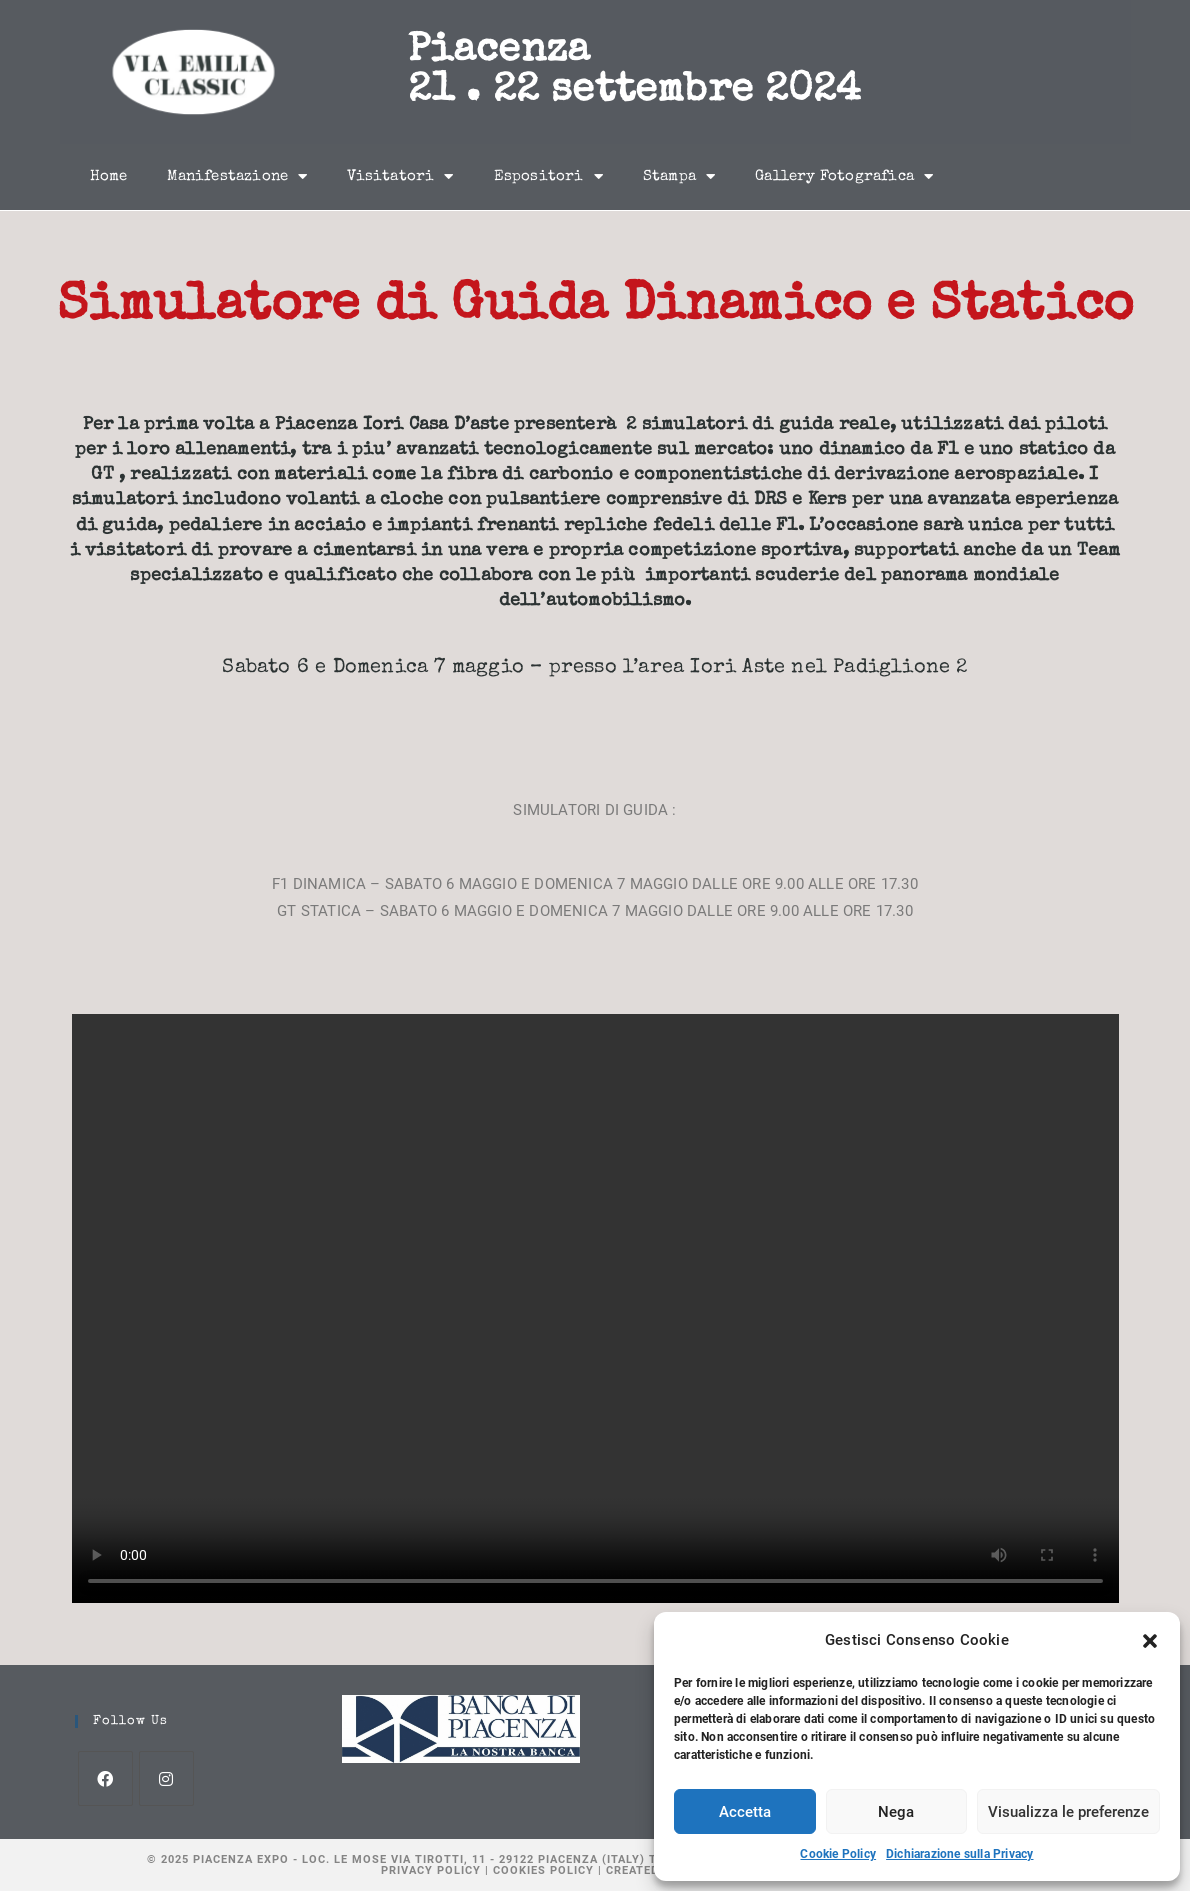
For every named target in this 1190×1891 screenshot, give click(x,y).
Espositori (548, 176)
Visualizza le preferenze (1068, 1812)
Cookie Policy (838, 1854)
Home (109, 176)
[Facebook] (105, 1778)
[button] (1150, 1641)
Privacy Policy (431, 1870)
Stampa (679, 176)
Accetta (745, 1812)
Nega (896, 1812)
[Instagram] (166, 1778)
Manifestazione (237, 176)
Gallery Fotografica (844, 176)
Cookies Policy (543, 1870)
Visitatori (400, 176)
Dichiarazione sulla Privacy (959, 1854)
